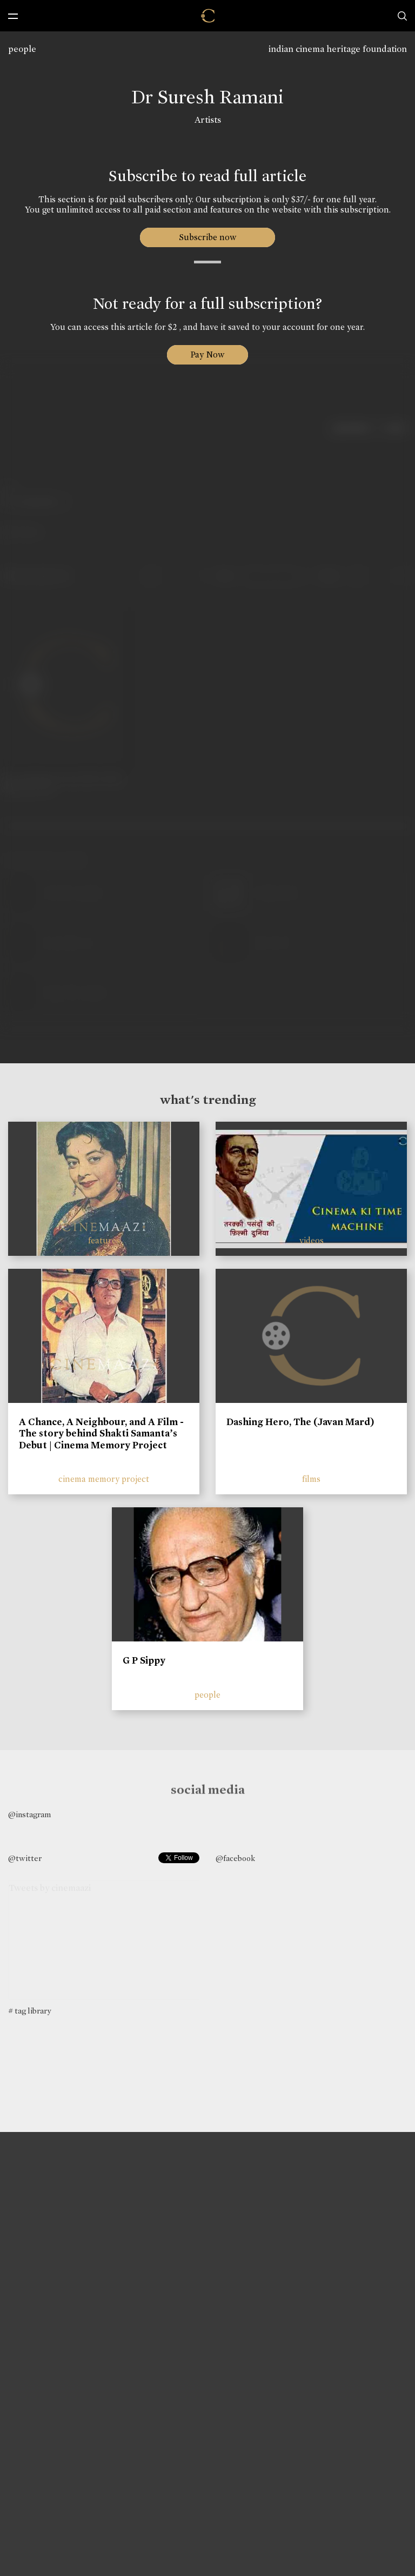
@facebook (235, 1858)
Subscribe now (208, 237)
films (311, 1479)
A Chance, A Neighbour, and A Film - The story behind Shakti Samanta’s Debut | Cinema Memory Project (101, 1433)
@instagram (29, 1814)
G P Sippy (144, 1660)
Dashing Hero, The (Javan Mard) (300, 1422)
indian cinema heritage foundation (338, 49)
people (22, 49)
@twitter (25, 1858)
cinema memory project (103, 1479)
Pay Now (207, 354)
